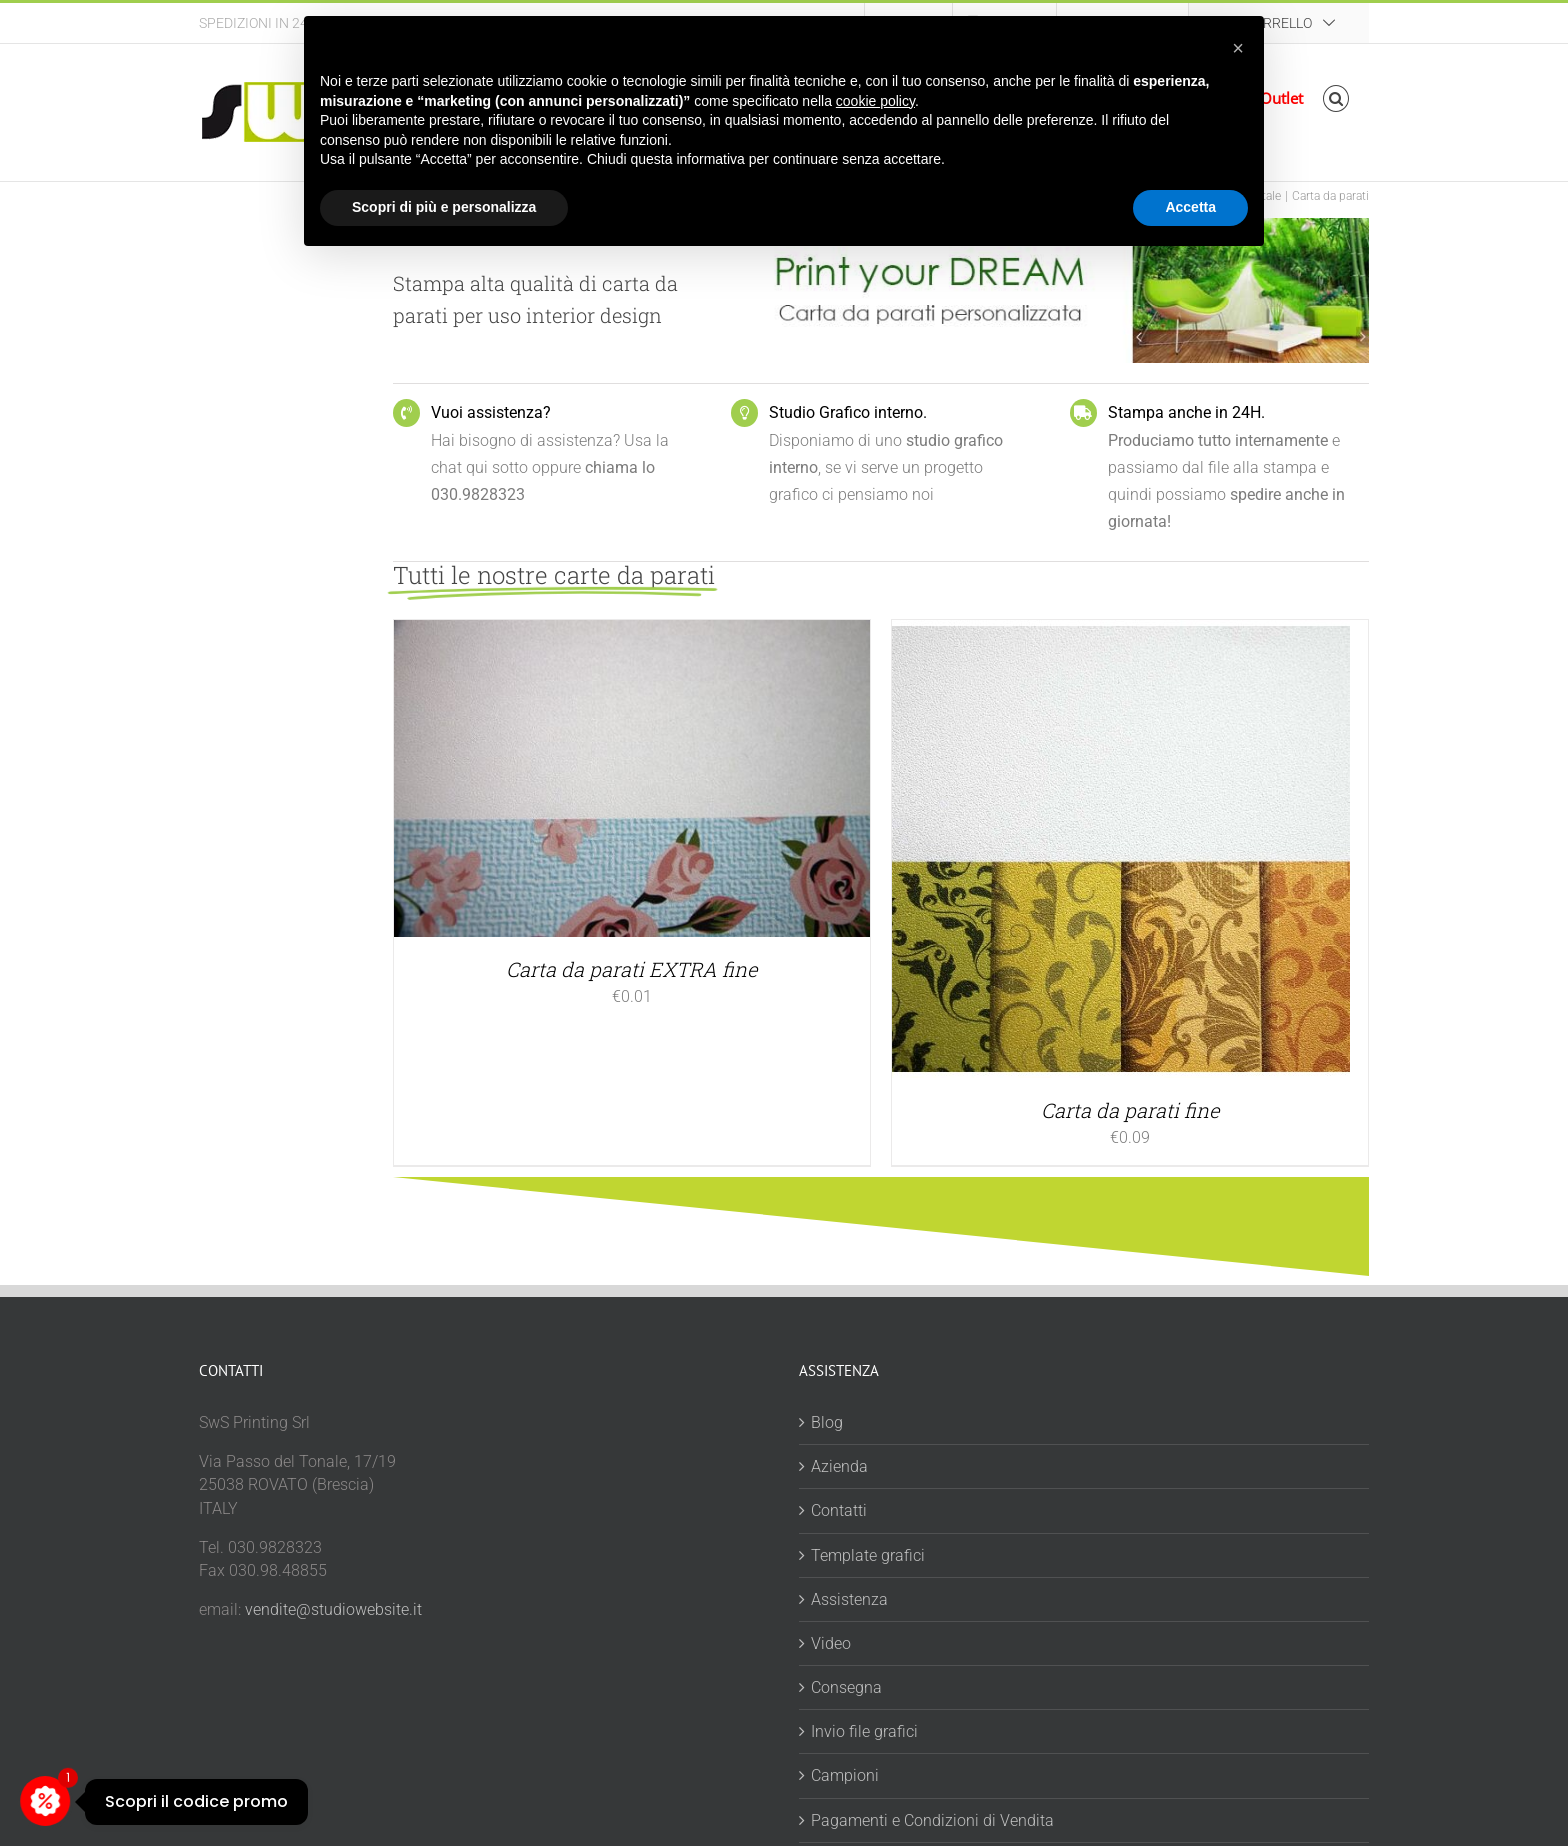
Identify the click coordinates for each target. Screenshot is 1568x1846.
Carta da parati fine (1130, 1110)
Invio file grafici (864, 1731)
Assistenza (849, 1599)
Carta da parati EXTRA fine (631, 969)
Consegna (846, 1687)
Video (831, 1643)
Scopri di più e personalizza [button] (444, 207)
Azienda (839, 1466)
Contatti (839, 1510)
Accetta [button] (1190, 207)
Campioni (845, 1775)
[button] (1336, 98)
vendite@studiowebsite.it (333, 1609)
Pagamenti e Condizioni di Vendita (932, 1820)
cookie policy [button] (875, 101)
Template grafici (868, 1555)
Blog (827, 1422)
